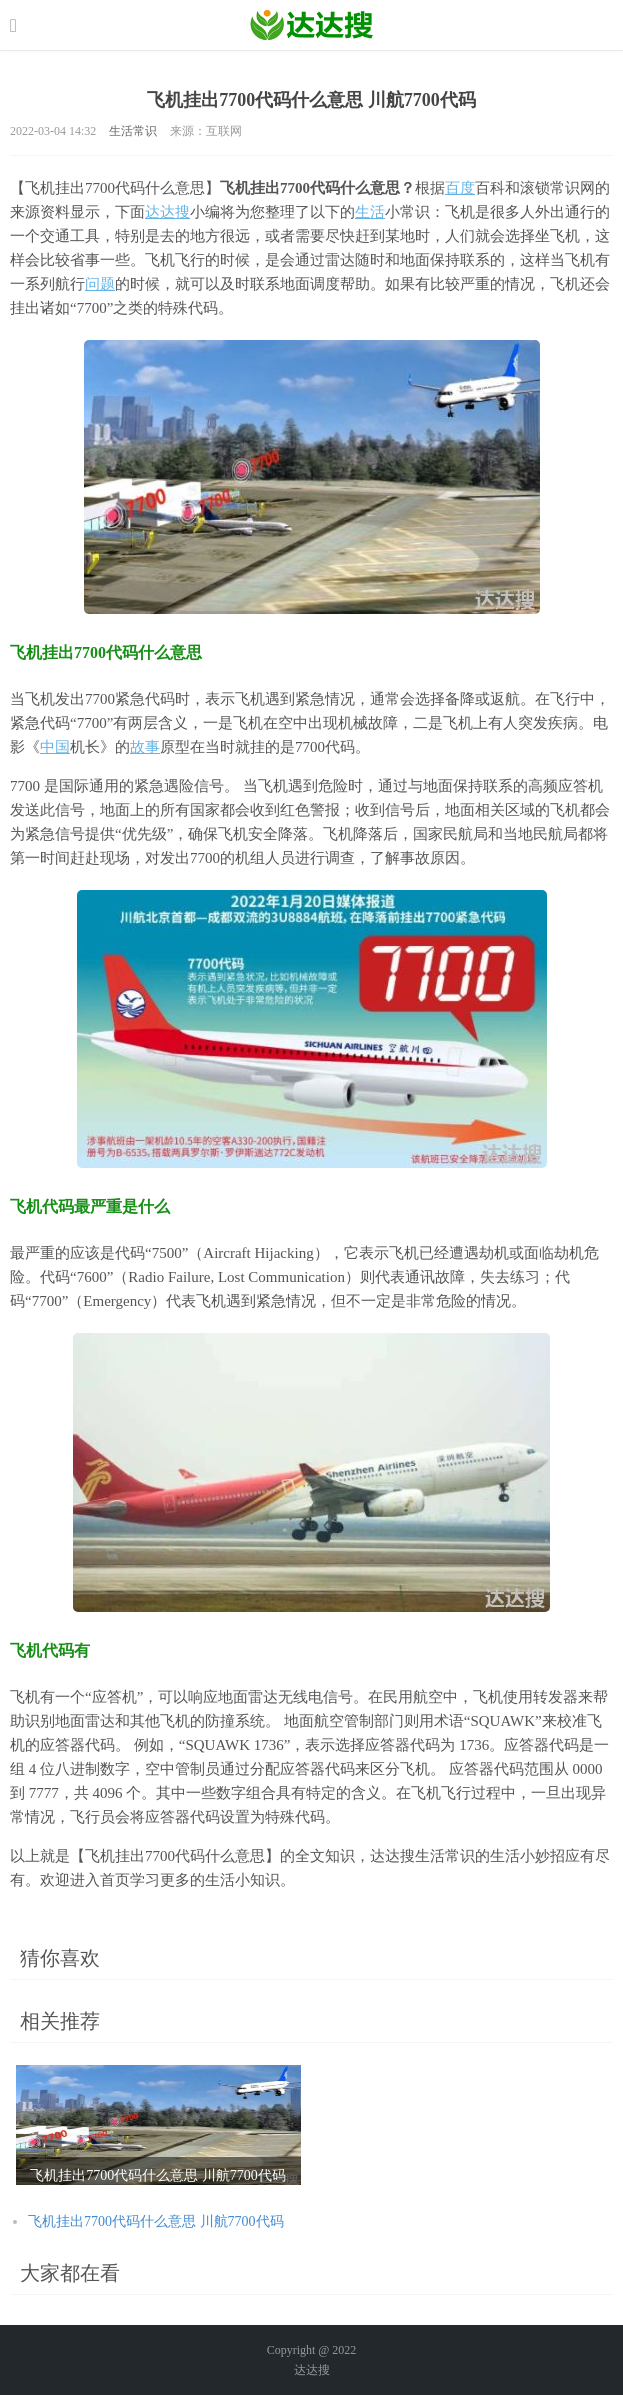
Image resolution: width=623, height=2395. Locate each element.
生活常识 (133, 131)
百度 (460, 188)
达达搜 (167, 212)
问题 (100, 284)
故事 (145, 747)
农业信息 (311, 25)
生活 (370, 212)
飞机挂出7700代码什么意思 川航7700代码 (156, 2221)
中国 (55, 747)
